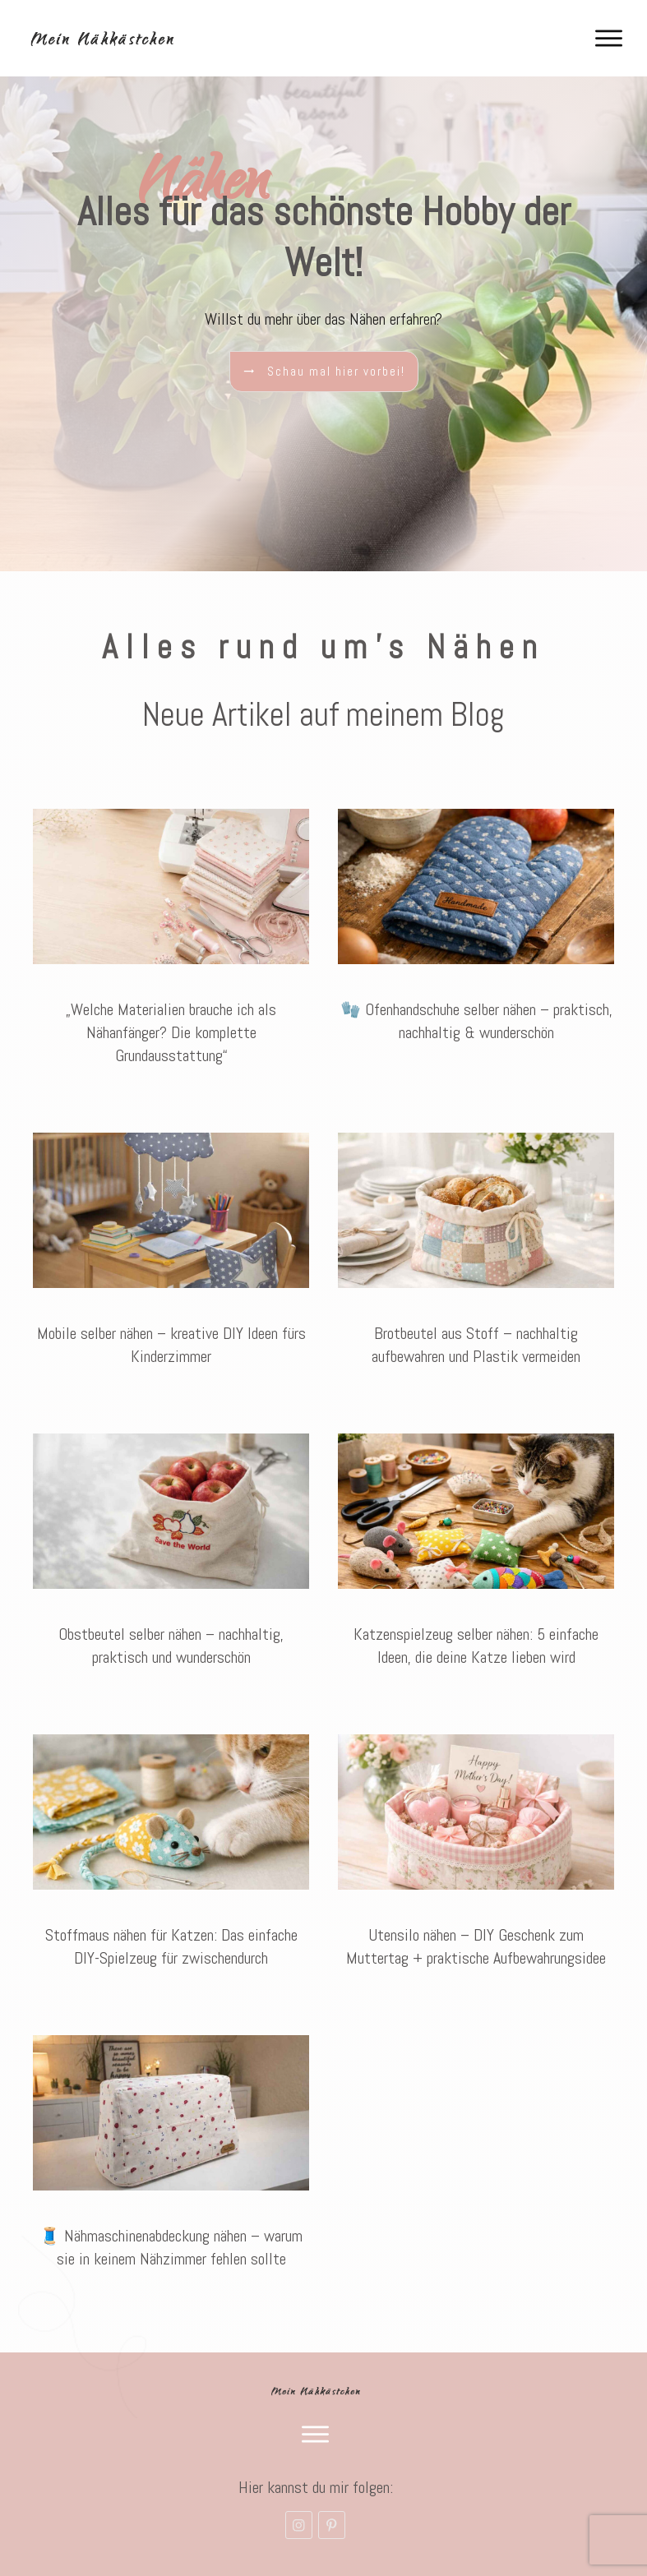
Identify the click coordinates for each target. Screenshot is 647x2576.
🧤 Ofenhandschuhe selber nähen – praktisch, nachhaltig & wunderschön (476, 935)
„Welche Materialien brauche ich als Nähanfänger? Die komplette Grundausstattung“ (171, 935)
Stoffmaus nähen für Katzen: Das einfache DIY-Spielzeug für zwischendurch (171, 1850)
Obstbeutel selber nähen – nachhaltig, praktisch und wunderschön (171, 1549)
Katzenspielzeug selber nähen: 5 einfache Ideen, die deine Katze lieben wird (476, 1549)
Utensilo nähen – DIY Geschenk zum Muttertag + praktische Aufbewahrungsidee (476, 1850)
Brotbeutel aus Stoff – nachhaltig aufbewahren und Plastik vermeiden (476, 1248)
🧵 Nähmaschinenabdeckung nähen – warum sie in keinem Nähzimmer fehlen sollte (171, 2151)
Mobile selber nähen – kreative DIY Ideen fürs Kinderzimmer (171, 1248)
